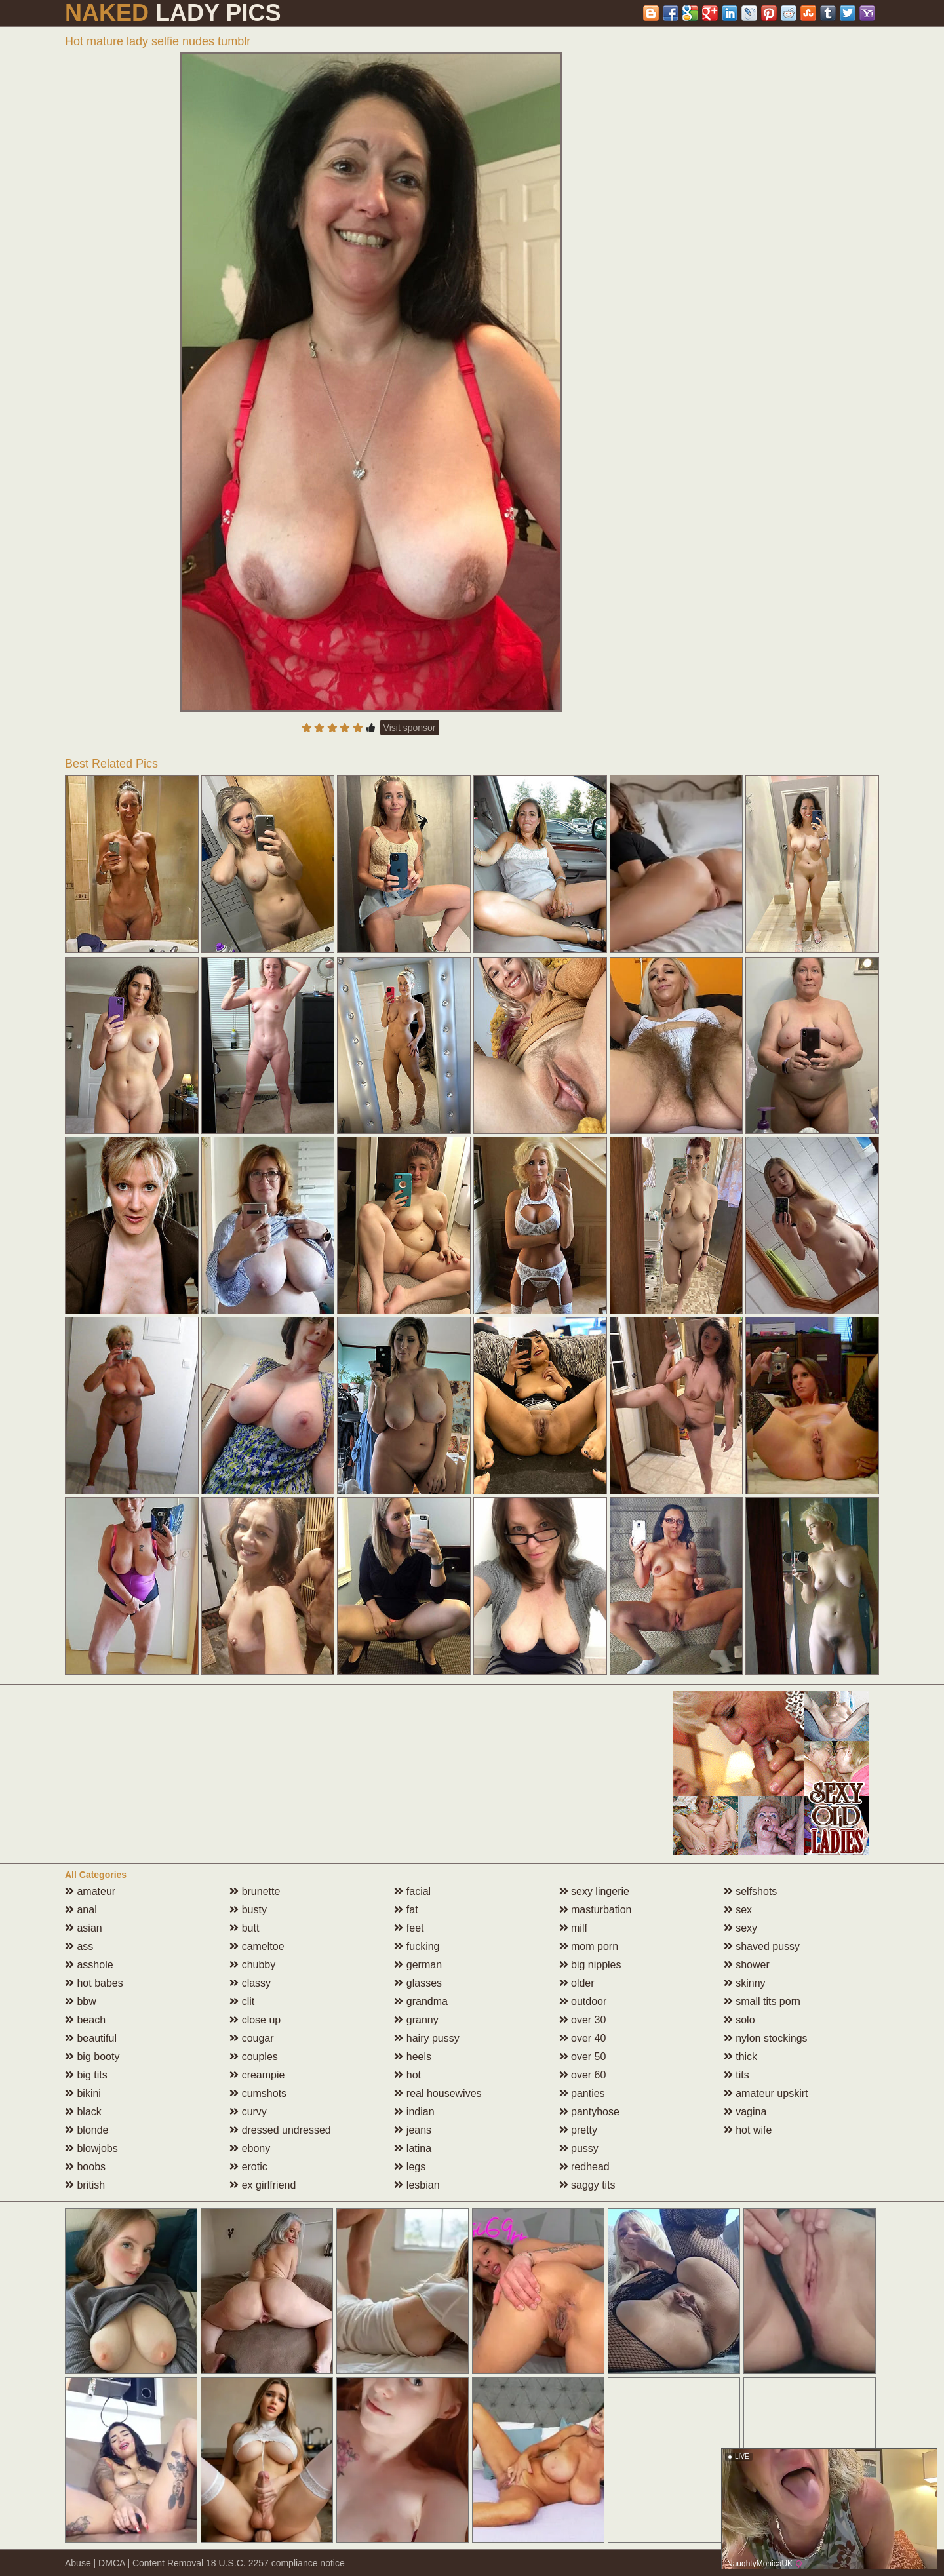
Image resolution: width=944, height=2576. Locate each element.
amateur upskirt (766, 2093)
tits (736, 2074)
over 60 (582, 2074)
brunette (254, 1891)
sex (738, 1909)
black (83, 2111)
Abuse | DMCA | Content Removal (134, 2563)
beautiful (91, 2038)
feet (408, 1928)
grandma (421, 2001)
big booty (92, 2056)
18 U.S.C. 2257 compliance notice (275, 2563)
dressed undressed (280, 2130)
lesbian (416, 2185)
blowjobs (91, 2148)
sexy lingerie (594, 1891)
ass (79, 1946)
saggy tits (587, 2185)
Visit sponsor (410, 727)
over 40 (582, 2038)
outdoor (583, 2001)
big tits (86, 2074)
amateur (90, 1891)
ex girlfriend (262, 2185)
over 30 (582, 2019)
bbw (80, 2001)
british (85, 2185)
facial (412, 1891)
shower (747, 1964)
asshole (89, 1964)
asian (83, 1928)
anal (81, 1909)
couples (253, 2056)
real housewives (437, 2093)
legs (409, 2166)
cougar (251, 2038)
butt (244, 1928)
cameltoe (256, 1946)
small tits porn (762, 2001)
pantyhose (589, 2111)
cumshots (257, 2093)
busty (248, 1909)
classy (250, 1983)
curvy (248, 2111)
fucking (416, 1946)
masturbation (595, 1909)
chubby (252, 1964)
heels (412, 2056)
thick (740, 2056)
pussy (579, 2148)
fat (406, 1909)
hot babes (94, 1983)
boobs (85, 2166)
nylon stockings (766, 2038)
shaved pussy (762, 1946)
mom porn (588, 1946)
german (418, 1964)
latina (412, 2148)
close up (255, 2019)
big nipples (590, 1964)
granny (416, 2019)
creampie (257, 2074)
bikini (83, 2093)
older (577, 1983)
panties (582, 2093)
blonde (87, 2130)
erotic (248, 2166)
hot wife (748, 2130)
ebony (249, 2148)
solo (739, 2019)
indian (414, 2111)
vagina (745, 2111)
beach (85, 2019)
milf (573, 1928)
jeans (412, 2130)
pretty (578, 2130)
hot (407, 2074)
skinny (745, 1983)
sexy (740, 1928)
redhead (584, 2166)
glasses (418, 1983)
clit (241, 2001)
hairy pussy (426, 2038)
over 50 (582, 2056)
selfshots (750, 1891)
